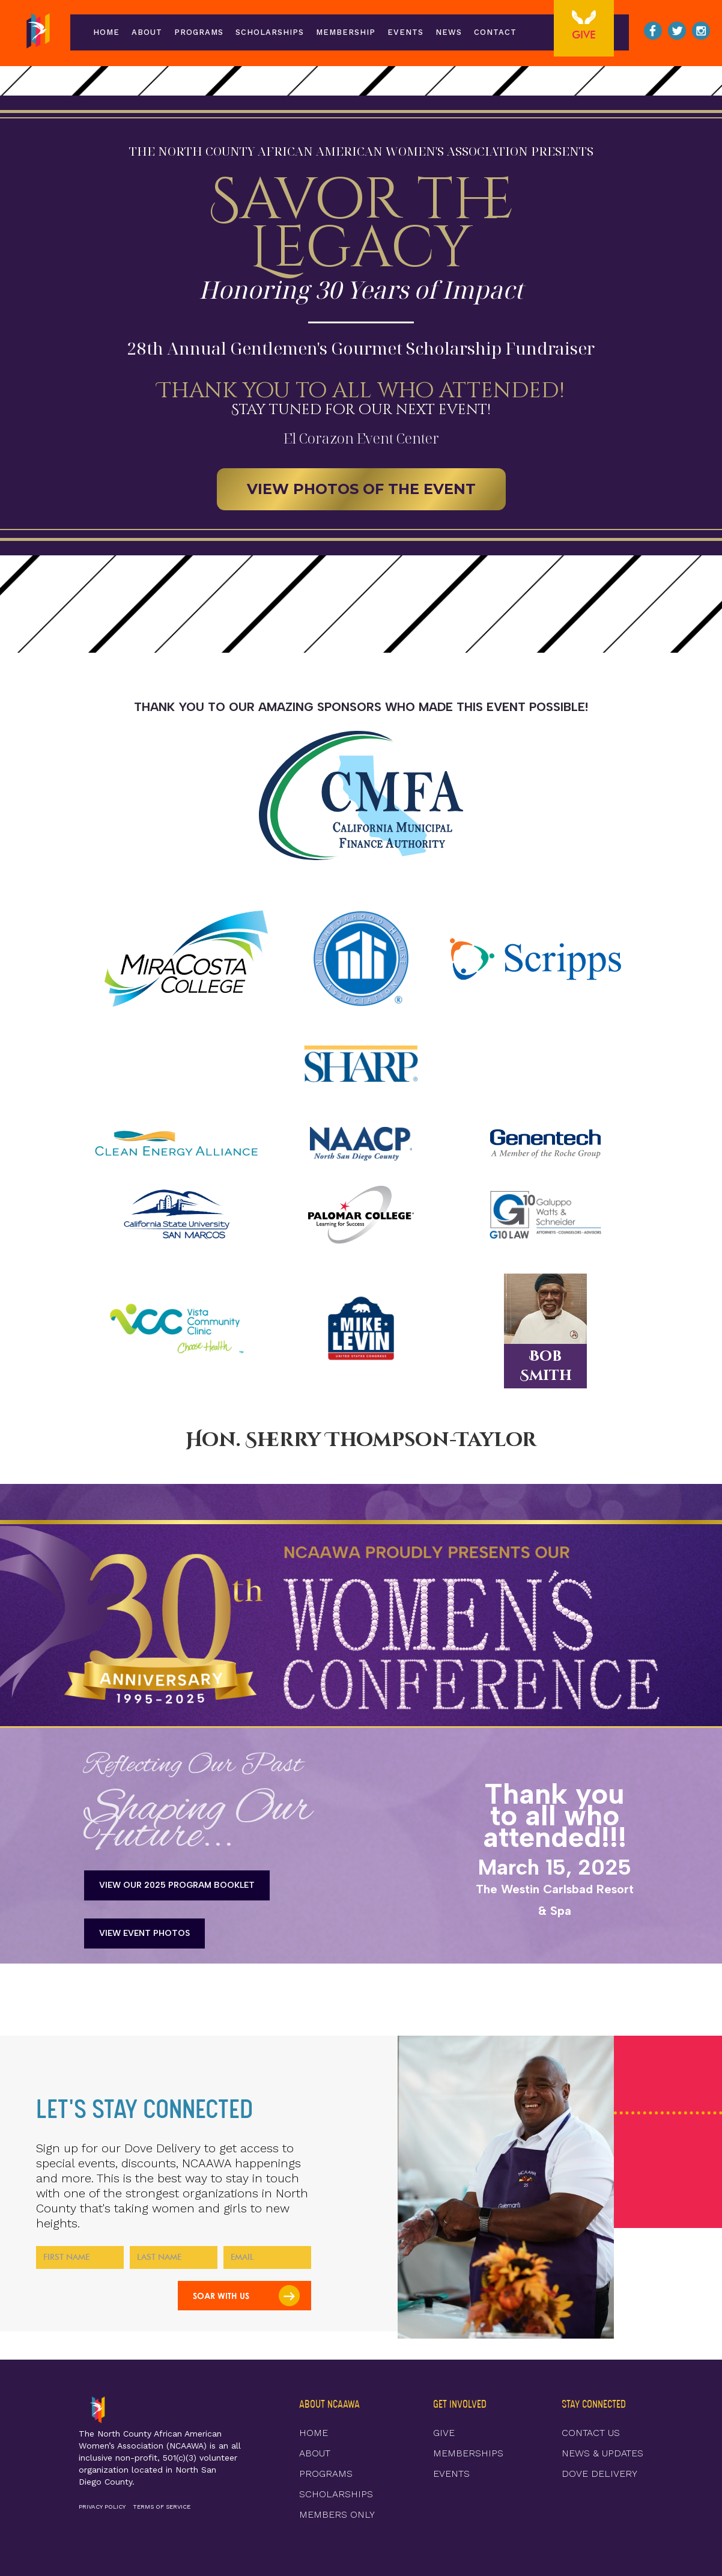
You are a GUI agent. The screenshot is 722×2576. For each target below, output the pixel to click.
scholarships (269, 32)
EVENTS (451, 2473)
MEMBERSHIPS (468, 2453)
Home (106, 32)
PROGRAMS (326, 2473)
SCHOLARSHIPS (336, 2494)
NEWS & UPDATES (602, 2453)
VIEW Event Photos (144, 1933)
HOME (313, 2432)
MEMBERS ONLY (337, 2514)
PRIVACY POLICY (102, 2506)
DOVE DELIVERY (599, 2473)
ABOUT (147, 32)
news (448, 32)
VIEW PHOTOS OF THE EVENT (361, 489)
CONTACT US (591, 2432)
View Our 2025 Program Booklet (177, 1885)
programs (198, 32)
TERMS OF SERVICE (161, 2506)
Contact (495, 32)
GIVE (444, 2432)
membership (345, 32)
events (405, 32)
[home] (38, 32)
